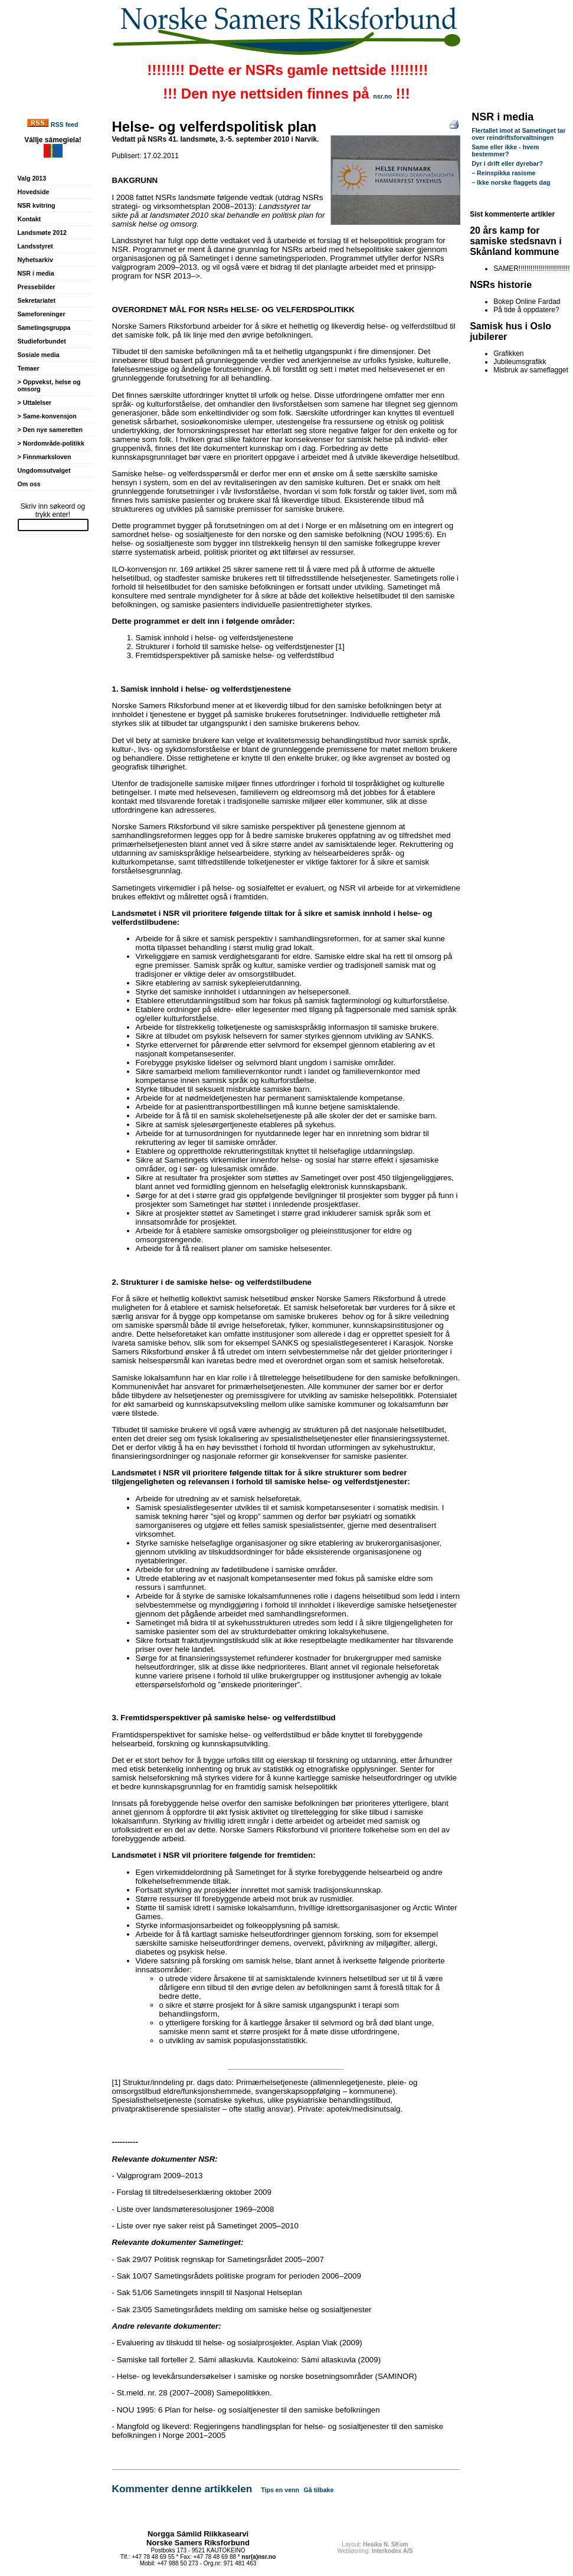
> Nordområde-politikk (51, 443)
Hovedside (34, 191)
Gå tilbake (319, 2489)
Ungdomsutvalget (44, 470)
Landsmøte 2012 (42, 232)
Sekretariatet (37, 300)
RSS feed (64, 124)
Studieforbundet (42, 341)
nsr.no (382, 96)
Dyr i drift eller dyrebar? (507, 163)
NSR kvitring (36, 205)
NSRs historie (501, 285)
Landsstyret (35, 246)
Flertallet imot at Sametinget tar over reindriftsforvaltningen (518, 134)
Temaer (29, 368)
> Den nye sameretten (50, 429)
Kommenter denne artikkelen (182, 2489)
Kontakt (29, 218)
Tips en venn (280, 2489)
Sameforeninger (42, 314)
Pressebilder (36, 286)
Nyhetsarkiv (35, 259)
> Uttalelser (35, 402)
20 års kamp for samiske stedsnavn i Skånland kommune (516, 241)
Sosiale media (39, 354)
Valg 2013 (32, 178)
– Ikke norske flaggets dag (511, 182)
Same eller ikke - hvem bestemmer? (505, 150)
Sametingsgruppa (44, 327)
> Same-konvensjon (47, 416)
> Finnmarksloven (44, 456)
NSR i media (36, 273)
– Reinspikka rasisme (503, 172)
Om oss (29, 483)
